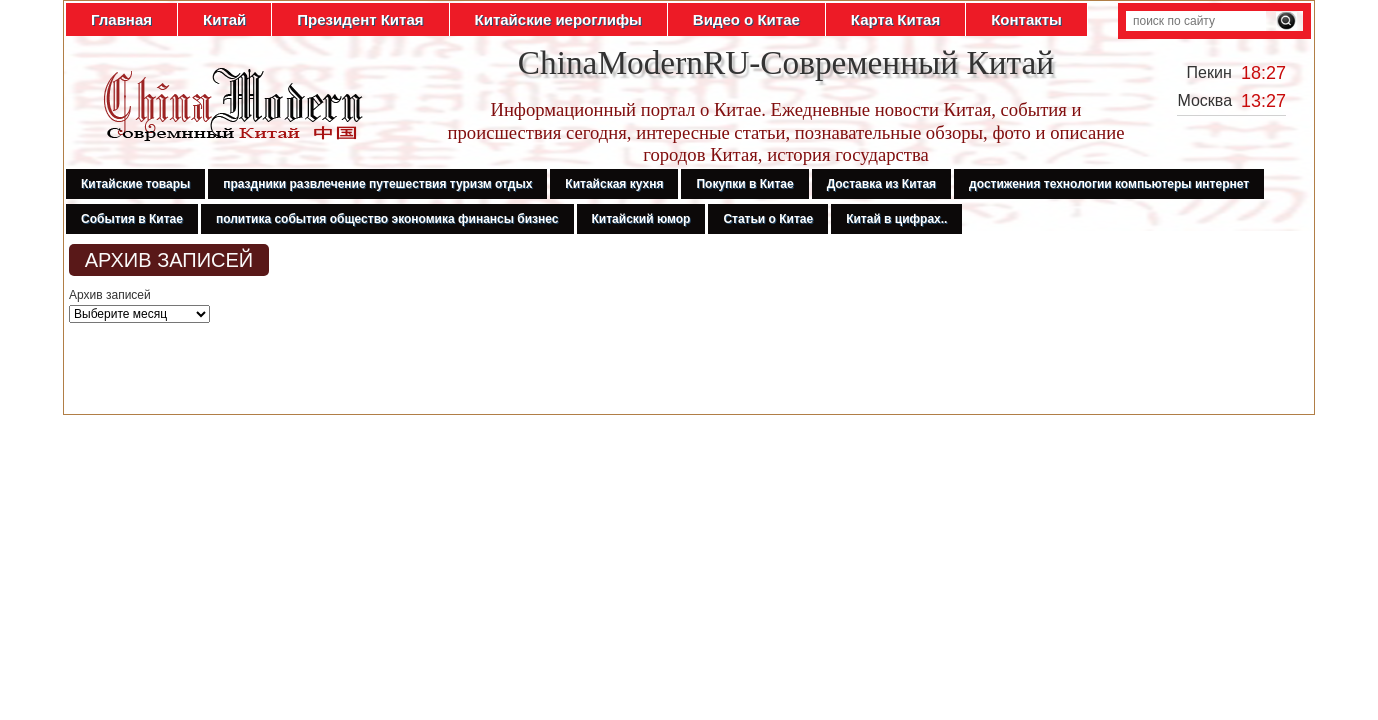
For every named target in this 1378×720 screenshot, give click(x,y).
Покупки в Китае (744, 184)
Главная (121, 19)
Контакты (1026, 19)
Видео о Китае (746, 19)
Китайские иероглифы (558, 19)
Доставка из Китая (881, 184)
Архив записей (110, 295)
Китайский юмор (641, 219)
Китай (224, 19)
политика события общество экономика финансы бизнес (387, 219)
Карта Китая (895, 19)
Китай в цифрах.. (896, 219)
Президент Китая (360, 19)
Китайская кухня (614, 184)
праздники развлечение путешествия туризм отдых (377, 184)
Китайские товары (135, 184)
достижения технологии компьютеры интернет (1109, 184)
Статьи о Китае (768, 219)
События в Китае (132, 219)
